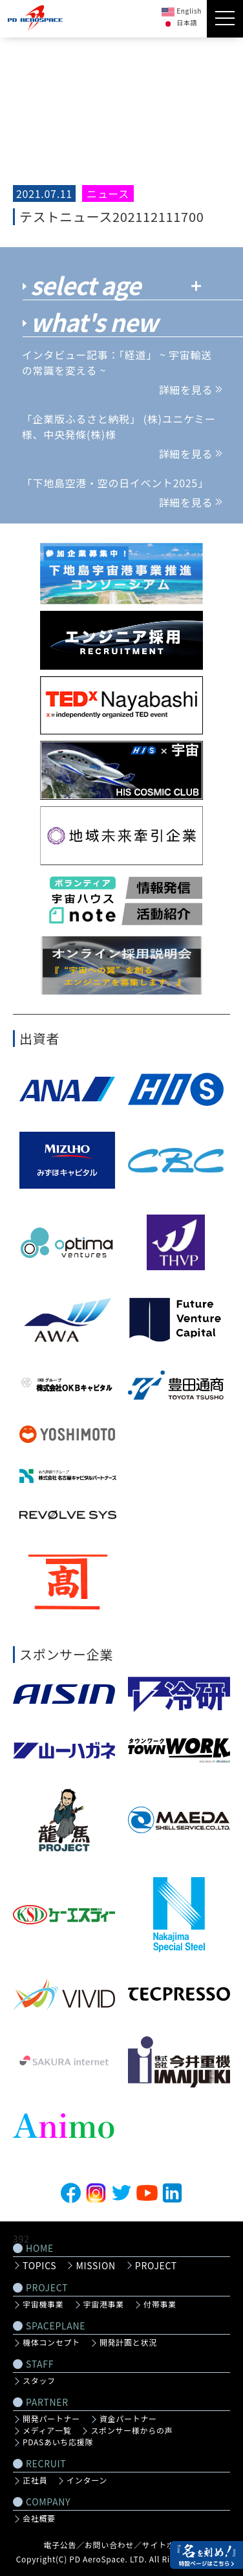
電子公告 (59, 2545)
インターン (87, 2480)
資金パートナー (128, 2419)
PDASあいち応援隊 (58, 2442)
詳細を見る (190, 389)
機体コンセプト (51, 2342)
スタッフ (39, 2380)
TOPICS (39, 2265)
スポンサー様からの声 (131, 2430)
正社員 (35, 2480)
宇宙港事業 (104, 2304)
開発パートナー (51, 2419)
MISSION (95, 2265)
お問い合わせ (109, 2545)
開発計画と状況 (128, 2342)
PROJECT (156, 2265)
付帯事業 (159, 2304)
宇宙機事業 (43, 2304)
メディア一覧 (47, 2430)
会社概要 (39, 2518)
